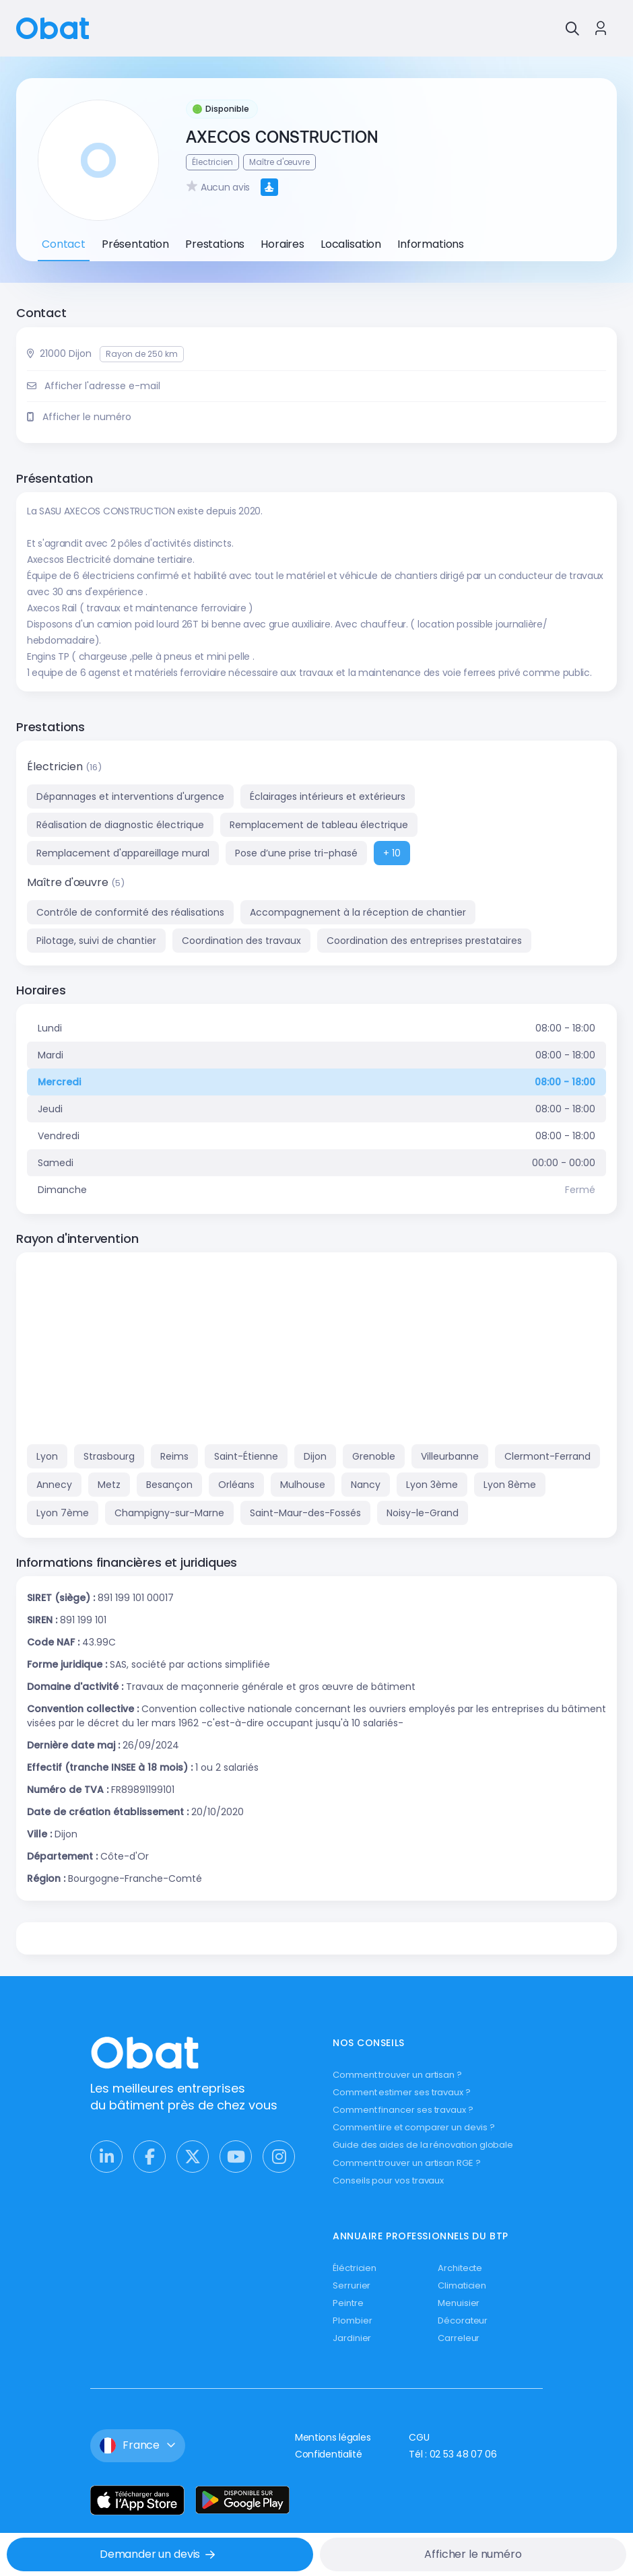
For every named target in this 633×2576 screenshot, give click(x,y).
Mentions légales (333, 2437)
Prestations (214, 244)
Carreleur (458, 2338)
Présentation (135, 244)
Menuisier (458, 2303)
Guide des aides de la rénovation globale (423, 2144)
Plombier (352, 2320)
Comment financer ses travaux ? (403, 2109)
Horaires (282, 244)
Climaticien (462, 2285)
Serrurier (351, 2285)
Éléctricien (354, 2268)
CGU (419, 2437)
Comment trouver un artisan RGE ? (407, 2163)
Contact (64, 244)
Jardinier (352, 2338)
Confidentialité (328, 2454)
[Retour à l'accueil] (52, 27)
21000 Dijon (66, 353)
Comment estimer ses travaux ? (402, 2092)
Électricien (56, 766)
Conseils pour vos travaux (388, 2180)
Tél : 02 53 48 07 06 (452, 2454)
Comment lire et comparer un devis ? (414, 2127)
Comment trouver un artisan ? (397, 2074)
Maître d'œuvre (69, 882)
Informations (430, 244)
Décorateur (463, 2320)
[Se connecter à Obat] (601, 28)
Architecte (460, 2268)
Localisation (351, 244)
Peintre (348, 2303)
